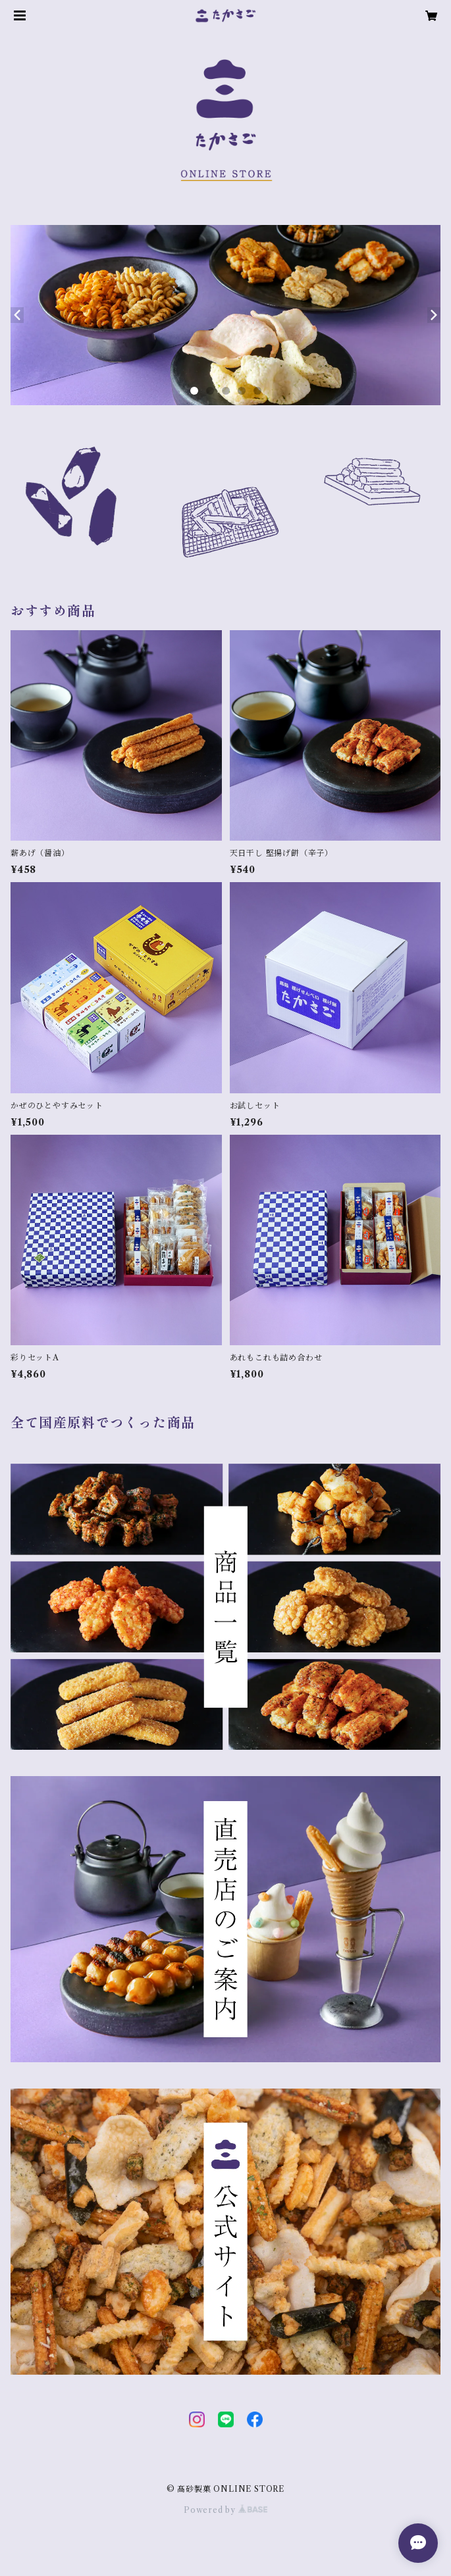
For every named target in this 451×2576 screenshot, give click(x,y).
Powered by (225, 2510)
